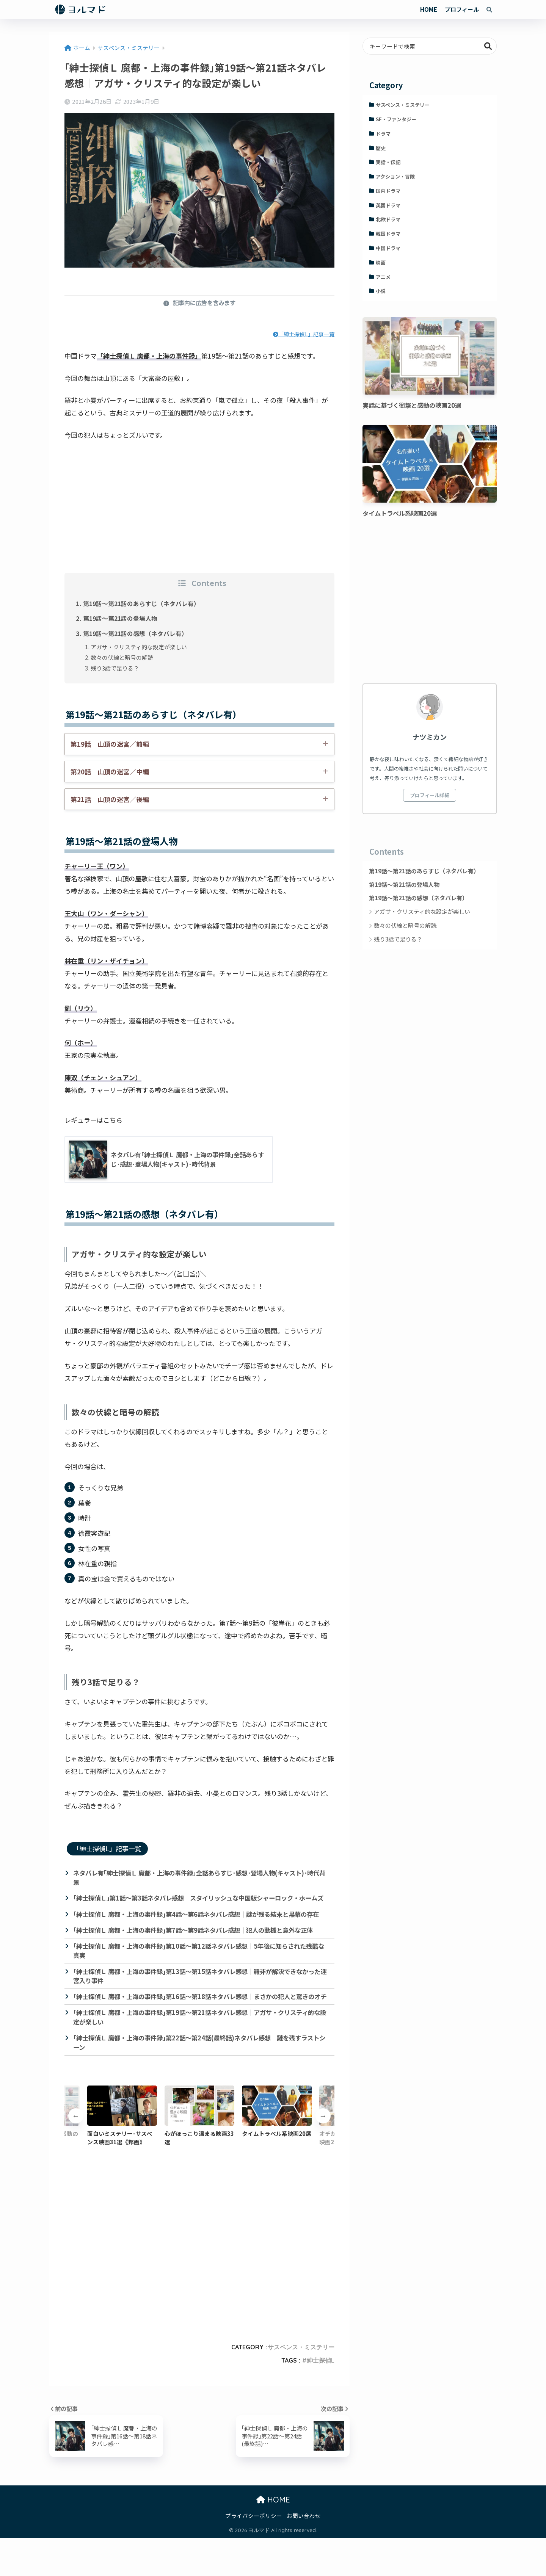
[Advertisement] (199, 504)
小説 (381, 291)
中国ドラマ (388, 248)
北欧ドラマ (388, 219)
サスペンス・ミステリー (301, 2385)
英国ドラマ (388, 205)
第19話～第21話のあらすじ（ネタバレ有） (142, 603)
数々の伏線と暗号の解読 (122, 657)
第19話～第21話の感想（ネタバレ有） (136, 633)
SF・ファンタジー (396, 119)
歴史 (381, 148)
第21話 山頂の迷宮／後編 (110, 799)
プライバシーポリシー (253, 2553)
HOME (428, 9)
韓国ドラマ (388, 233)
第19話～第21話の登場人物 (121, 618)
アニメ (383, 276)
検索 (488, 46)
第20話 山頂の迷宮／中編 (110, 771)
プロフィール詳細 (429, 795)
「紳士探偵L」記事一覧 (303, 334)
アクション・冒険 (395, 176)
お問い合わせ (304, 2553)
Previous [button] (75, 2153)
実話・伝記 (388, 162)
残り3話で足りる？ (115, 668)
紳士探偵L (320, 2398)
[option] (199, 2153)
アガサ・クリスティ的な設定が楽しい (139, 646)
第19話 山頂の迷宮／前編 (110, 744)
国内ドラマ (388, 190)
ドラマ (383, 133)
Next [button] (323, 2153)
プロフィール (462, 9)
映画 (381, 262)
